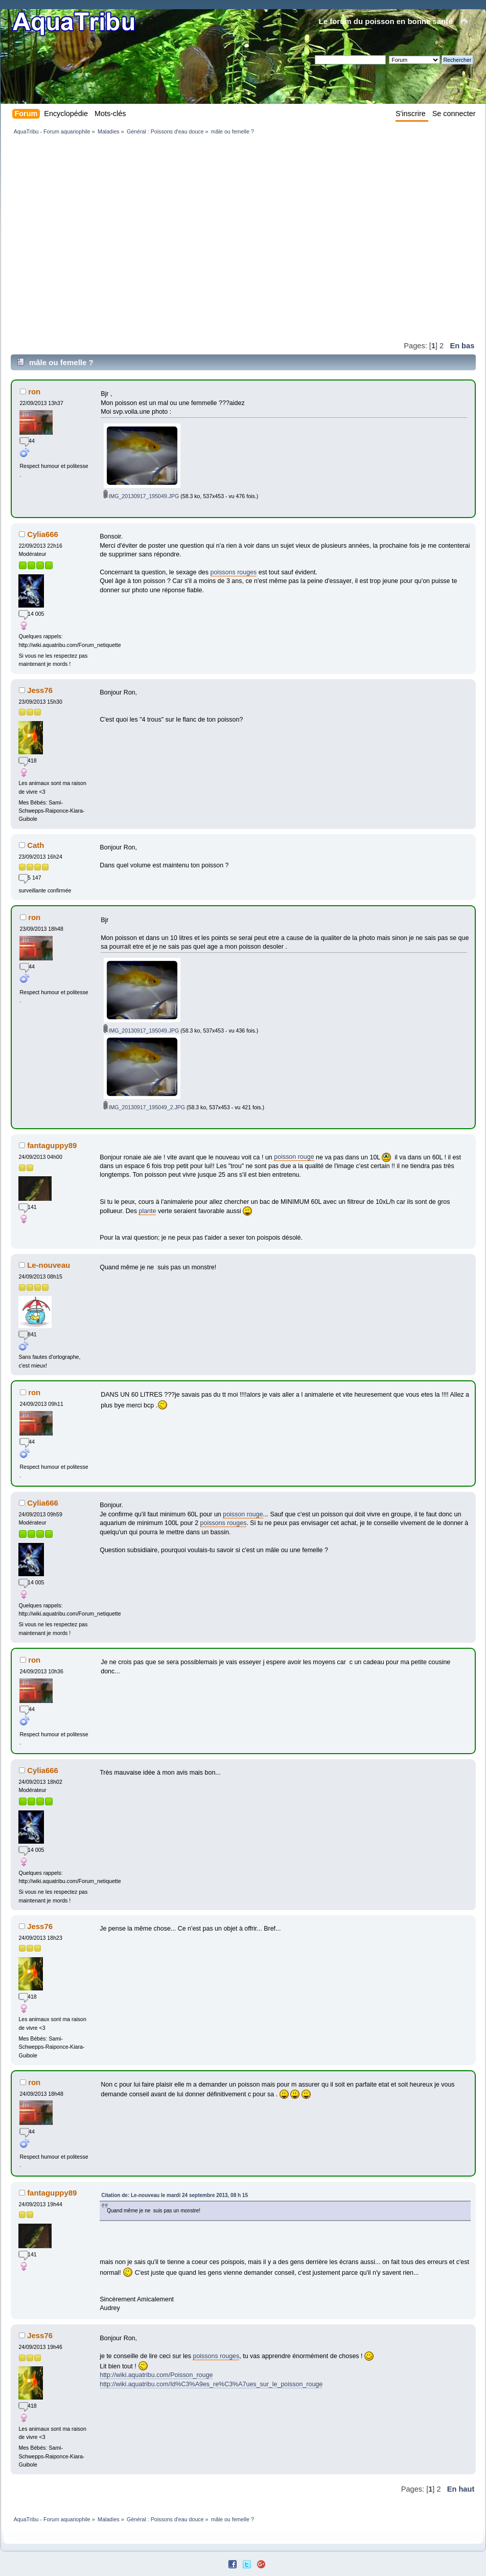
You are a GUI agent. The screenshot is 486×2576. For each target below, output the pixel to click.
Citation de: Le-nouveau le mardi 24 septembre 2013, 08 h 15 (174, 2195)
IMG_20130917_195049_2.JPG (145, 1107)
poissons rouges (234, 572)
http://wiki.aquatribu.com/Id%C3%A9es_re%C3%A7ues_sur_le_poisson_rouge (211, 2384)
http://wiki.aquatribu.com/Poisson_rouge (156, 2375)
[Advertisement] (96, 237)
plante (147, 1211)
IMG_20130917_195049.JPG (141, 496)
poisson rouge (294, 1156)
